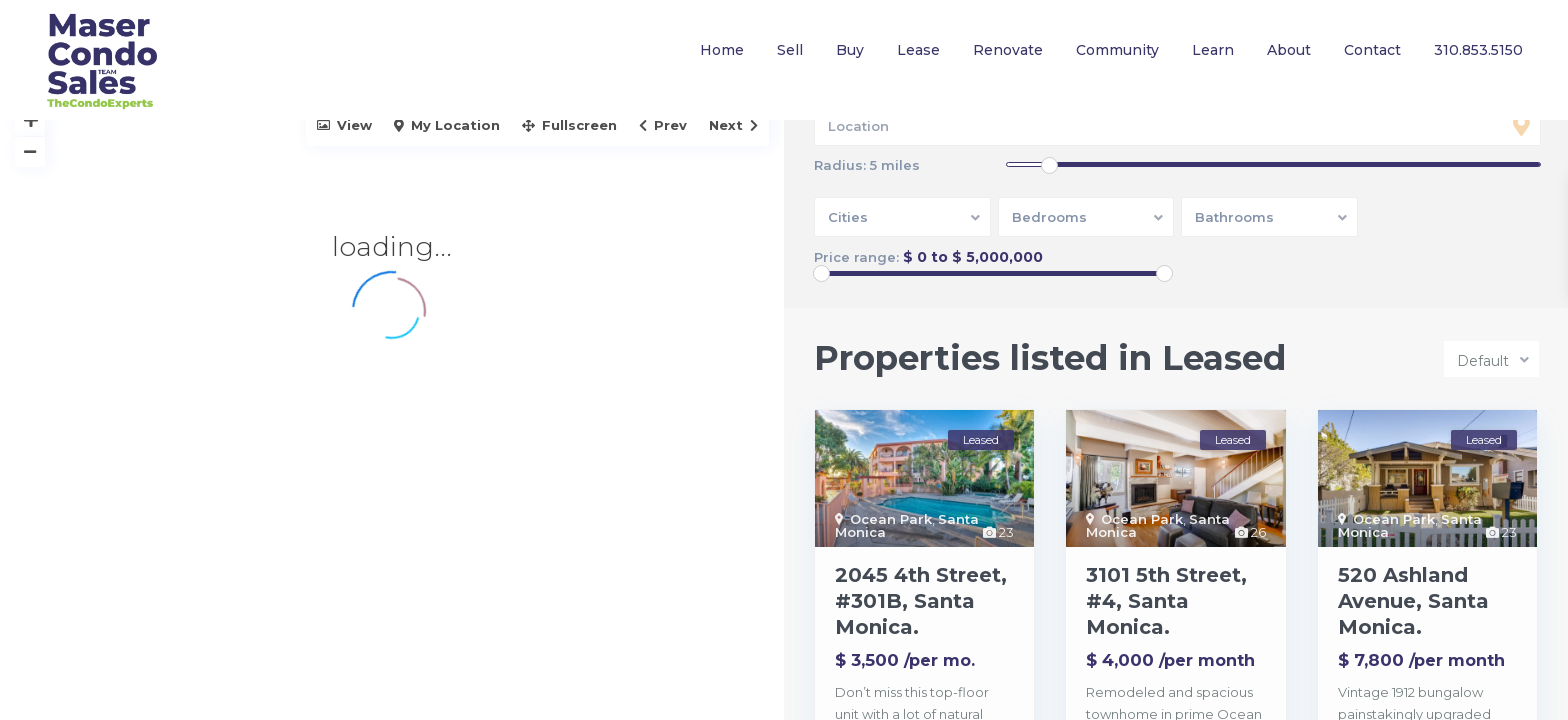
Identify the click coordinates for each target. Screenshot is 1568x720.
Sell (790, 50)
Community (1117, 50)
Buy (850, 50)
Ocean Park (891, 519)
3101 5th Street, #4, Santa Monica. (1166, 601)
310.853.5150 (1478, 50)
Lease (918, 50)
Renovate (1008, 50)
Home (722, 50)
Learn (1213, 50)
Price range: (856, 257)
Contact (1372, 50)
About (1289, 50)
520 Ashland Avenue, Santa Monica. (1413, 601)
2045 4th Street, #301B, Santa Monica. (921, 601)
